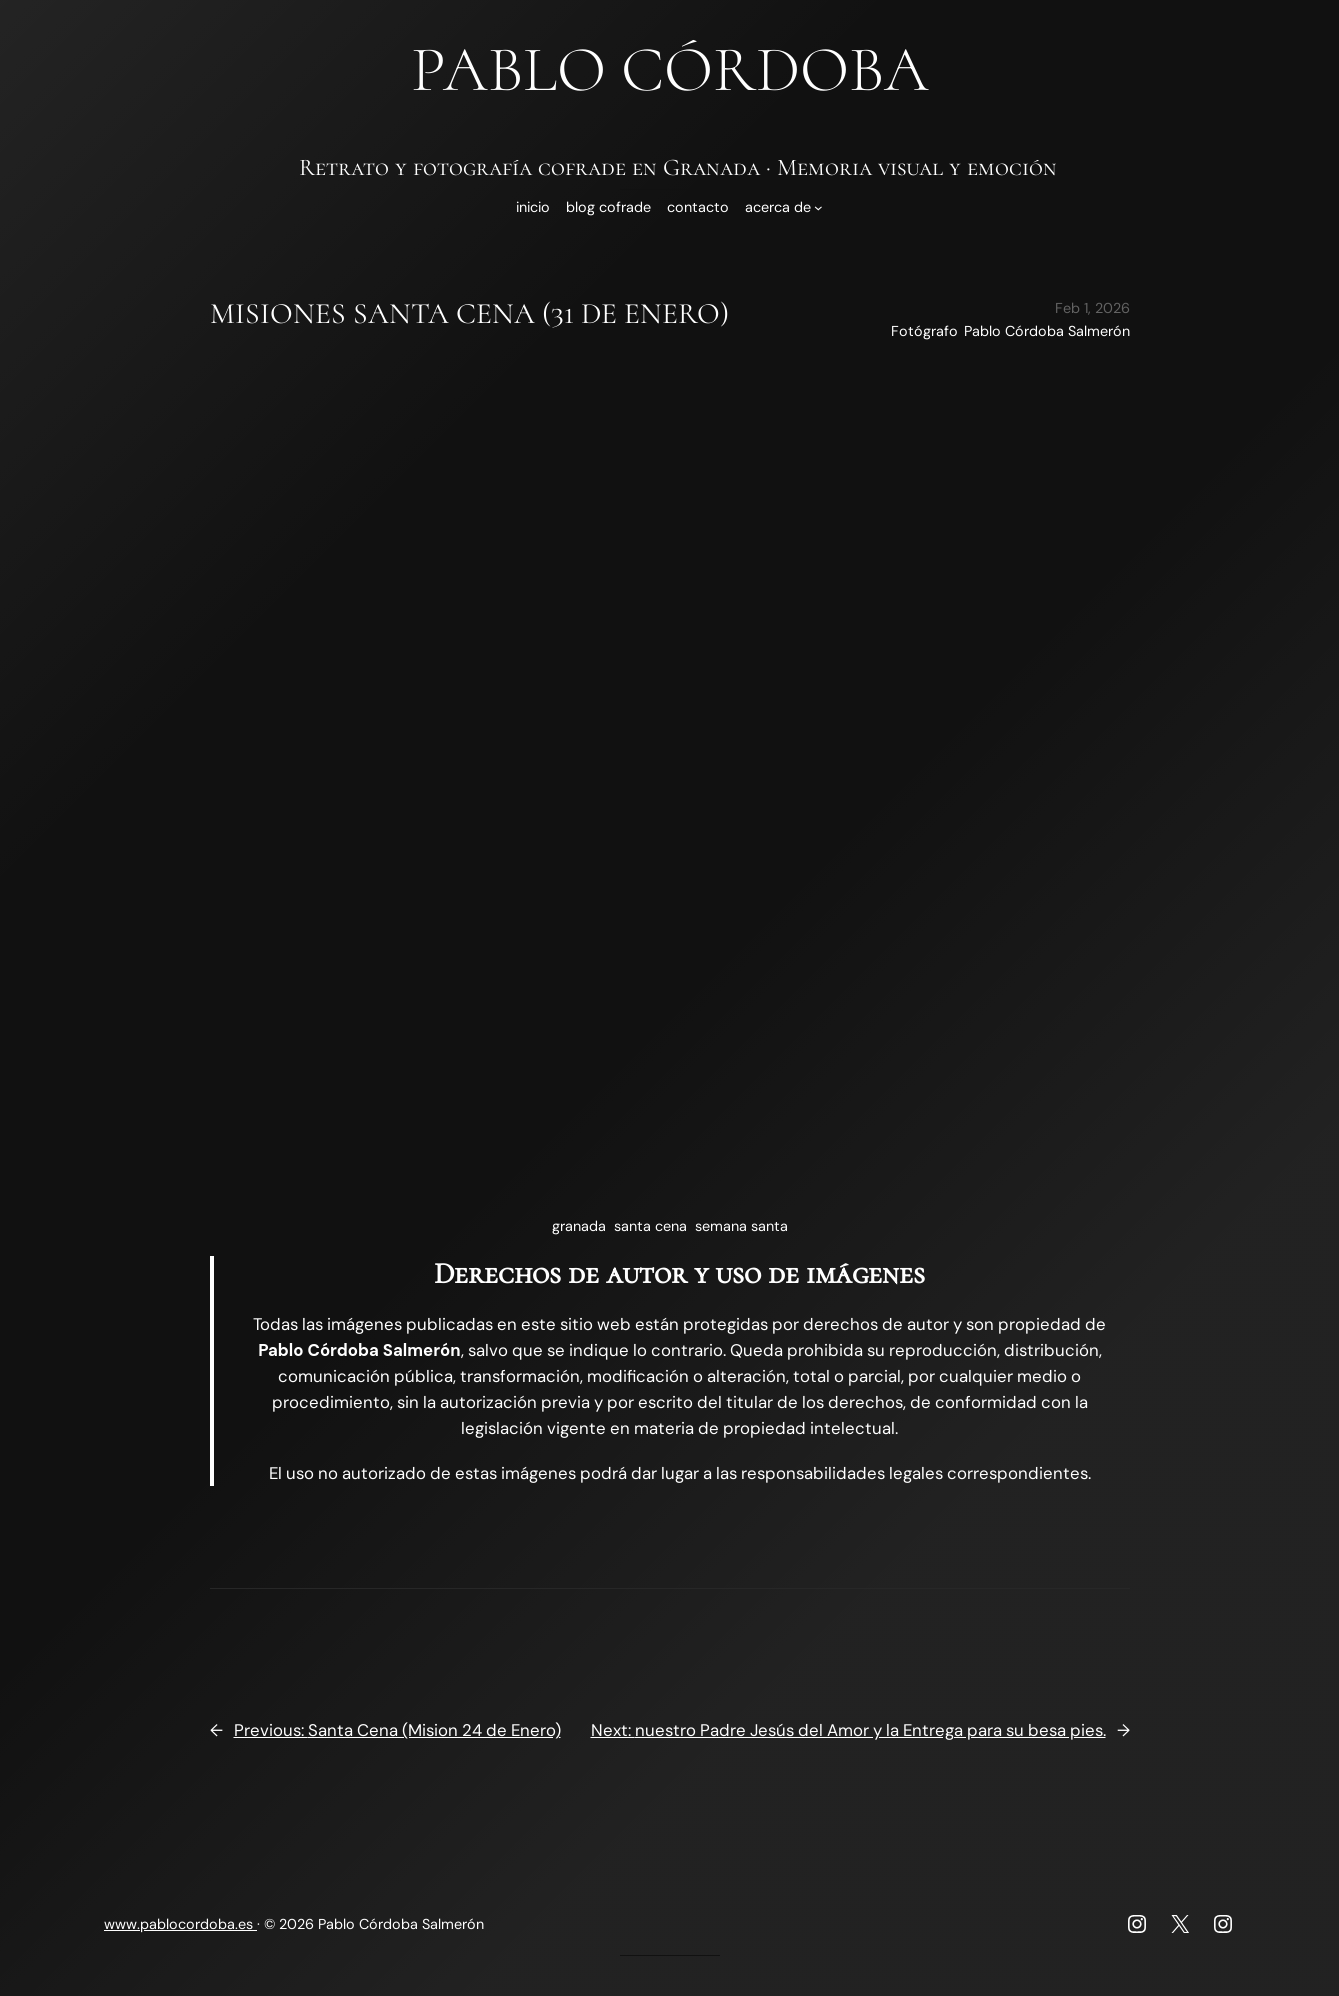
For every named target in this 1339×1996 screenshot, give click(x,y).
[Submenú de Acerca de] (818, 207)
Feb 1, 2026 (1092, 308)
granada (579, 1226)
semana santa (741, 1226)
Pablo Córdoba (670, 69)
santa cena (650, 1226)
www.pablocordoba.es (180, 1924)
